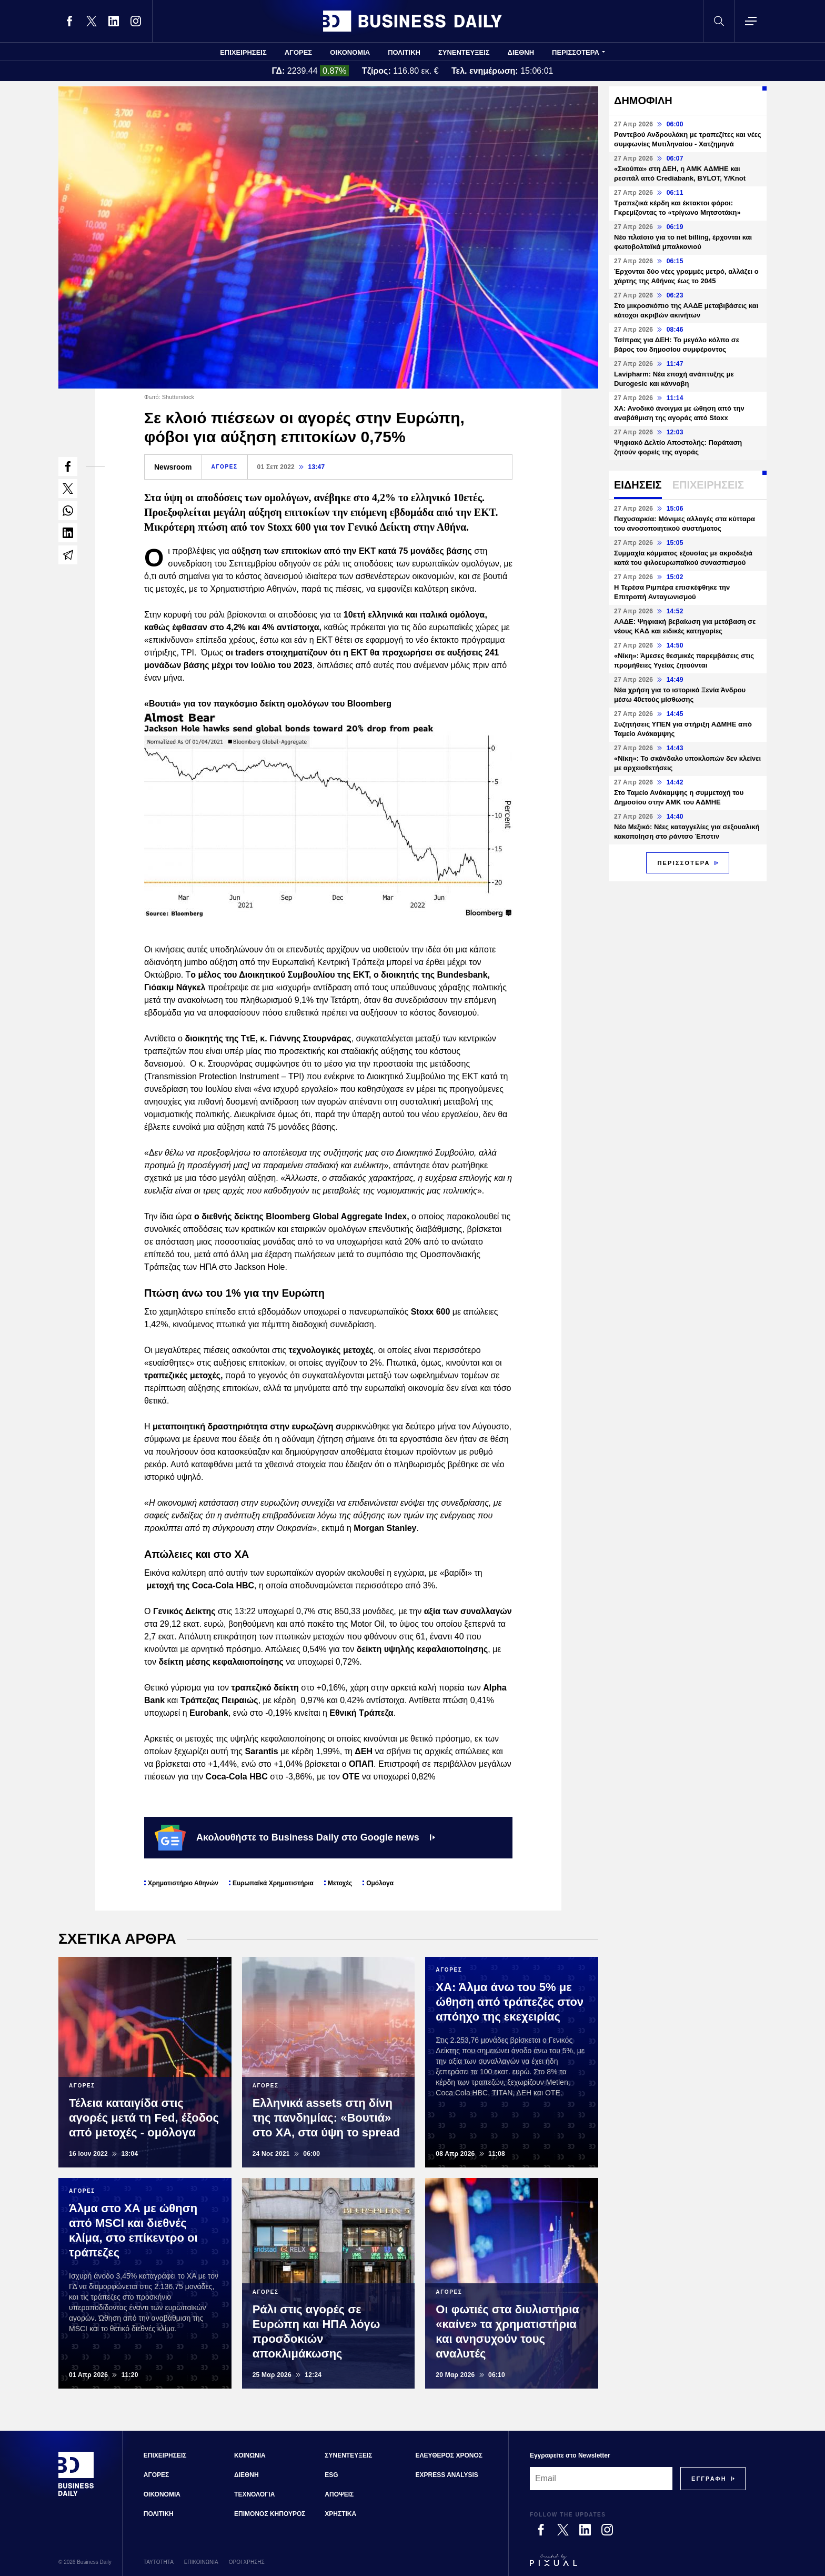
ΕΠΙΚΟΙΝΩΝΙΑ (201, 2562)
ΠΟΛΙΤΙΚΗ (404, 52)
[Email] (601, 2478)
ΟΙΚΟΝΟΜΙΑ (350, 52)
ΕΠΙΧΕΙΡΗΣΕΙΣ (243, 52)
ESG (331, 2475)
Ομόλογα (380, 1883)
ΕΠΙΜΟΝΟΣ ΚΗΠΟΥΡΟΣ (269, 2514)
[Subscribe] (709, 2478)
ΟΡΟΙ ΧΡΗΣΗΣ (247, 2562)
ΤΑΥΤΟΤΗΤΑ (159, 2562)
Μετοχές (340, 1883)
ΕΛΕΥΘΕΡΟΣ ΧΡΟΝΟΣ (449, 2455)
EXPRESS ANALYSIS (447, 2475)
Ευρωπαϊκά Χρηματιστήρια (273, 1883)
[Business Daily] (76, 2495)
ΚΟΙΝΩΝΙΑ (250, 2455)
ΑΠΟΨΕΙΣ (339, 2494)
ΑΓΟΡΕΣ (298, 52)
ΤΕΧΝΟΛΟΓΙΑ (254, 2494)
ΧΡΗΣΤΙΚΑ (340, 2514)
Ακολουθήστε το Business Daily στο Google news (295, 1837)
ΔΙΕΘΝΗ (521, 52)
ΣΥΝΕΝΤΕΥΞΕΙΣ (464, 52)
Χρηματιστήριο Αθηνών (183, 1883)
